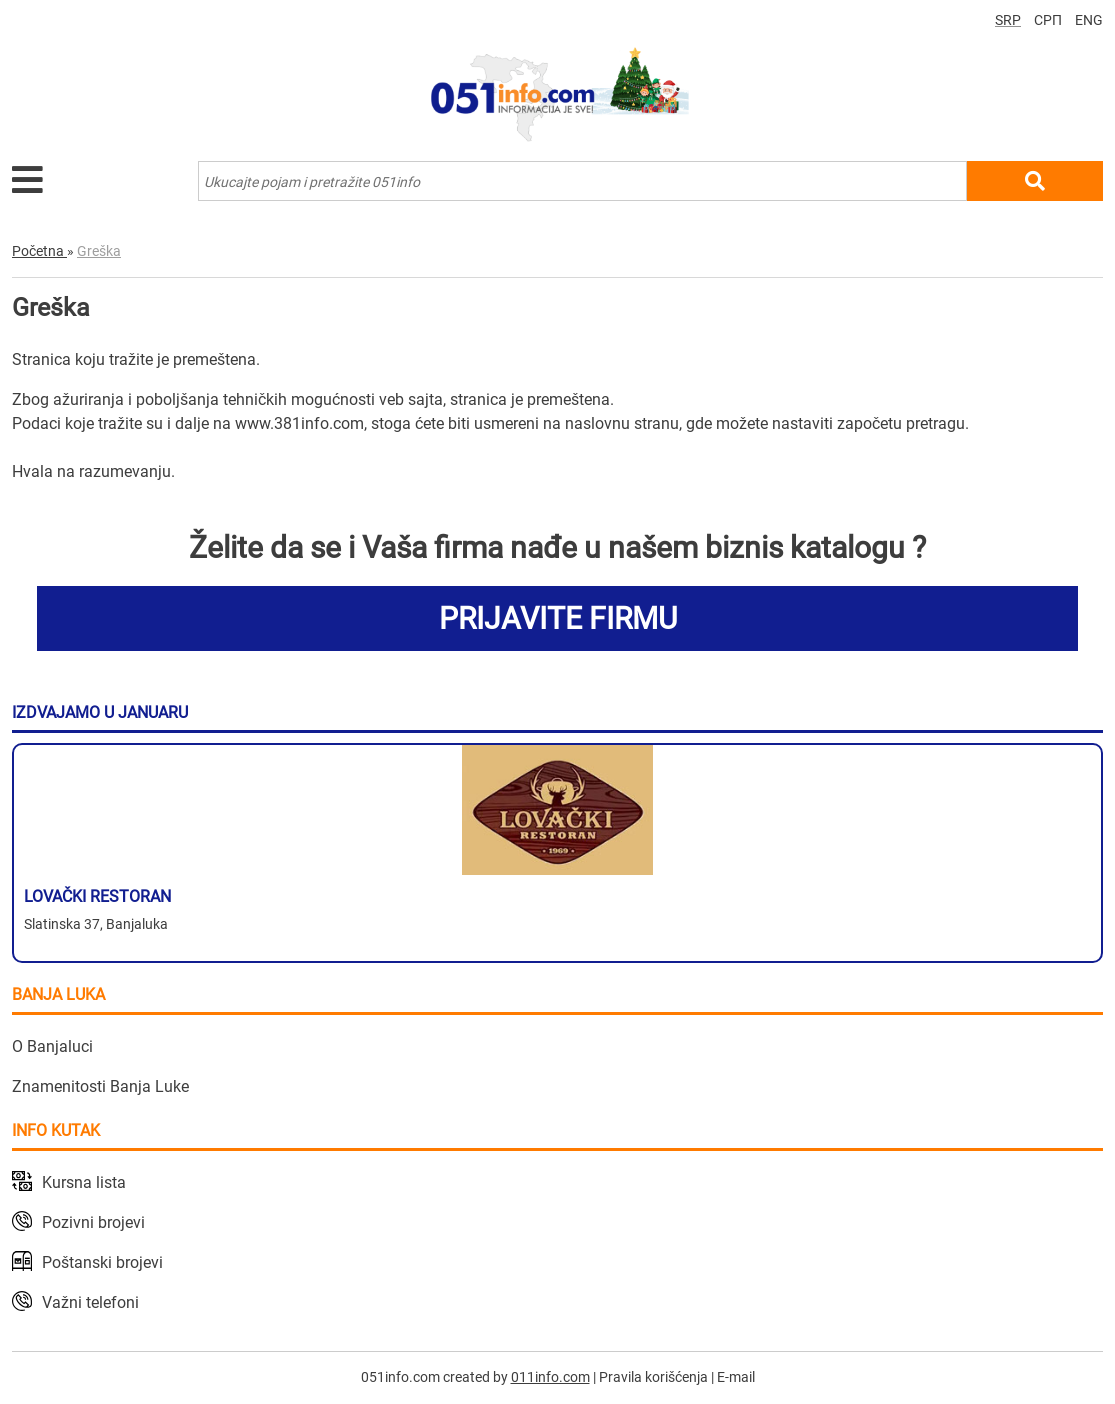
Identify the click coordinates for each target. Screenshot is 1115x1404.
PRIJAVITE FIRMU (558, 618)
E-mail (736, 1377)
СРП (1048, 20)
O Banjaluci (52, 1046)
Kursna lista (84, 1182)
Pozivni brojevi (93, 1222)
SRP (1008, 20)
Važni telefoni (90, 1302)
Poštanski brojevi (102, 1262)
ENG (1089, 20)
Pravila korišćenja (653, 1377)
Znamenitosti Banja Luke (100, 1086)
